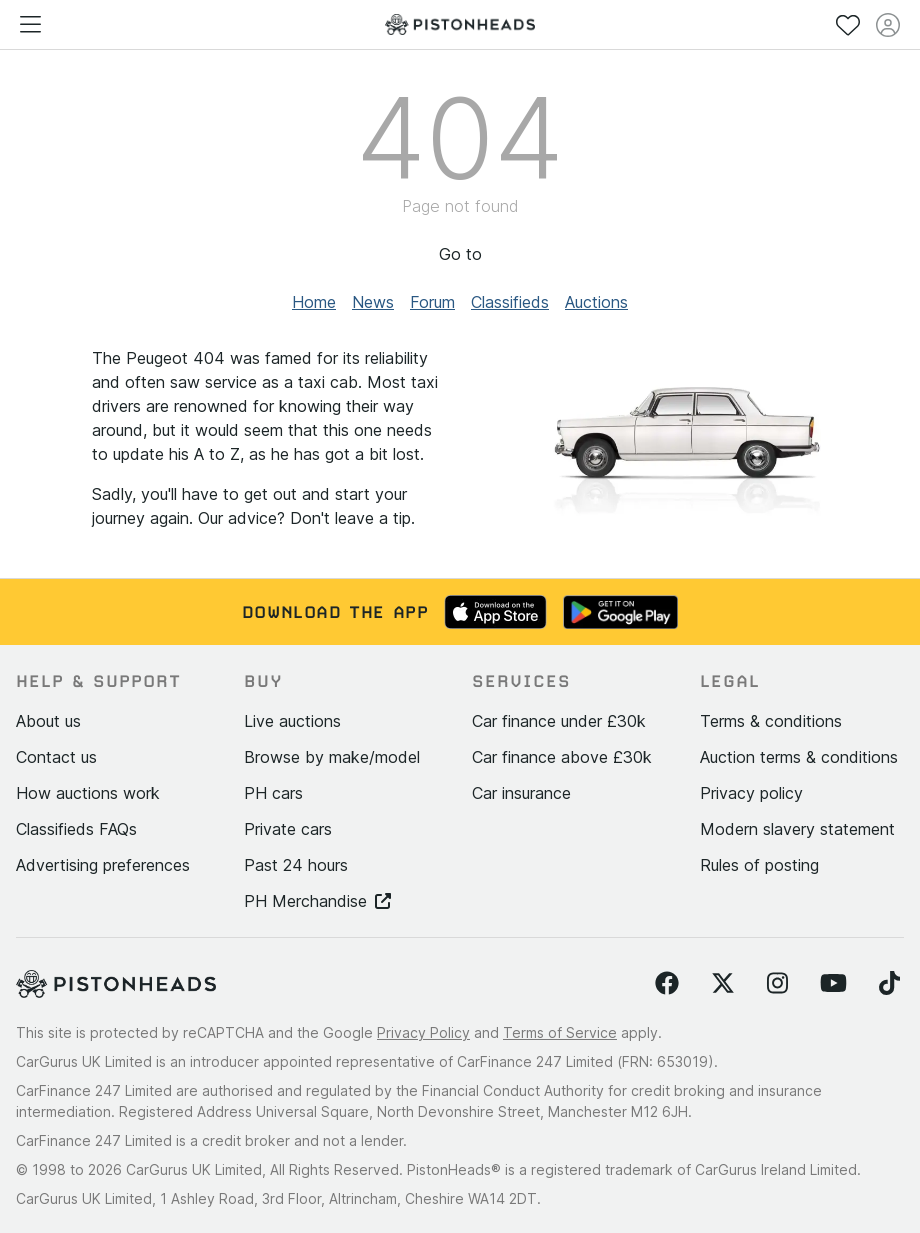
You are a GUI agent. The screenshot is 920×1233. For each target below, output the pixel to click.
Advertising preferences (103, 865)
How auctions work (88, 793)
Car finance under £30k (559, 721)
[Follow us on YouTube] (833, 984)
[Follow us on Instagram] (777, 984)
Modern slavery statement (797, 829)
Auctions (596, 302)
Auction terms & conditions (799, 757)
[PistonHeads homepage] (460, 24)
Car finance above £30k (562, 757)
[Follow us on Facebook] (667, 984)
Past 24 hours (296, 865)
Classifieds (510, 302)
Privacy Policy (423, 1032)
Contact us (56, 757)
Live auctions (292, 721)
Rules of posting (759, 865)
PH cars (273, 793)
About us (48, 721)
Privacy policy (751, 793)
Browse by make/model (332, 757)
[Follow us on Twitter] (723, 984)
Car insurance (521, 793)
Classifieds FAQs (76, 829)
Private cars (288, 829)
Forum (432, 302)
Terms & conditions (771, 721)
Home (314, 302)
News (373, 302)
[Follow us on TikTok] (889, 984)
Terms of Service (560, 1032)
